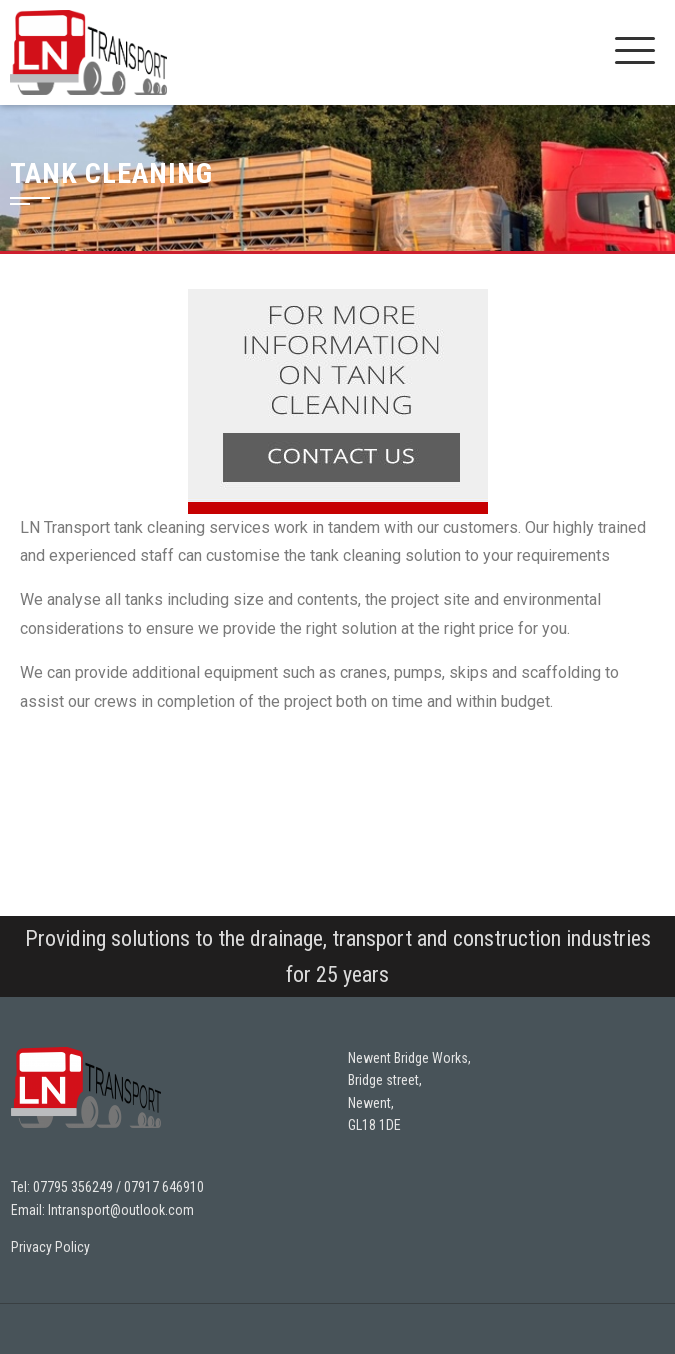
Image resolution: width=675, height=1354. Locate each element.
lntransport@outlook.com (121, 1210)
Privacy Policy (50, 1247)
